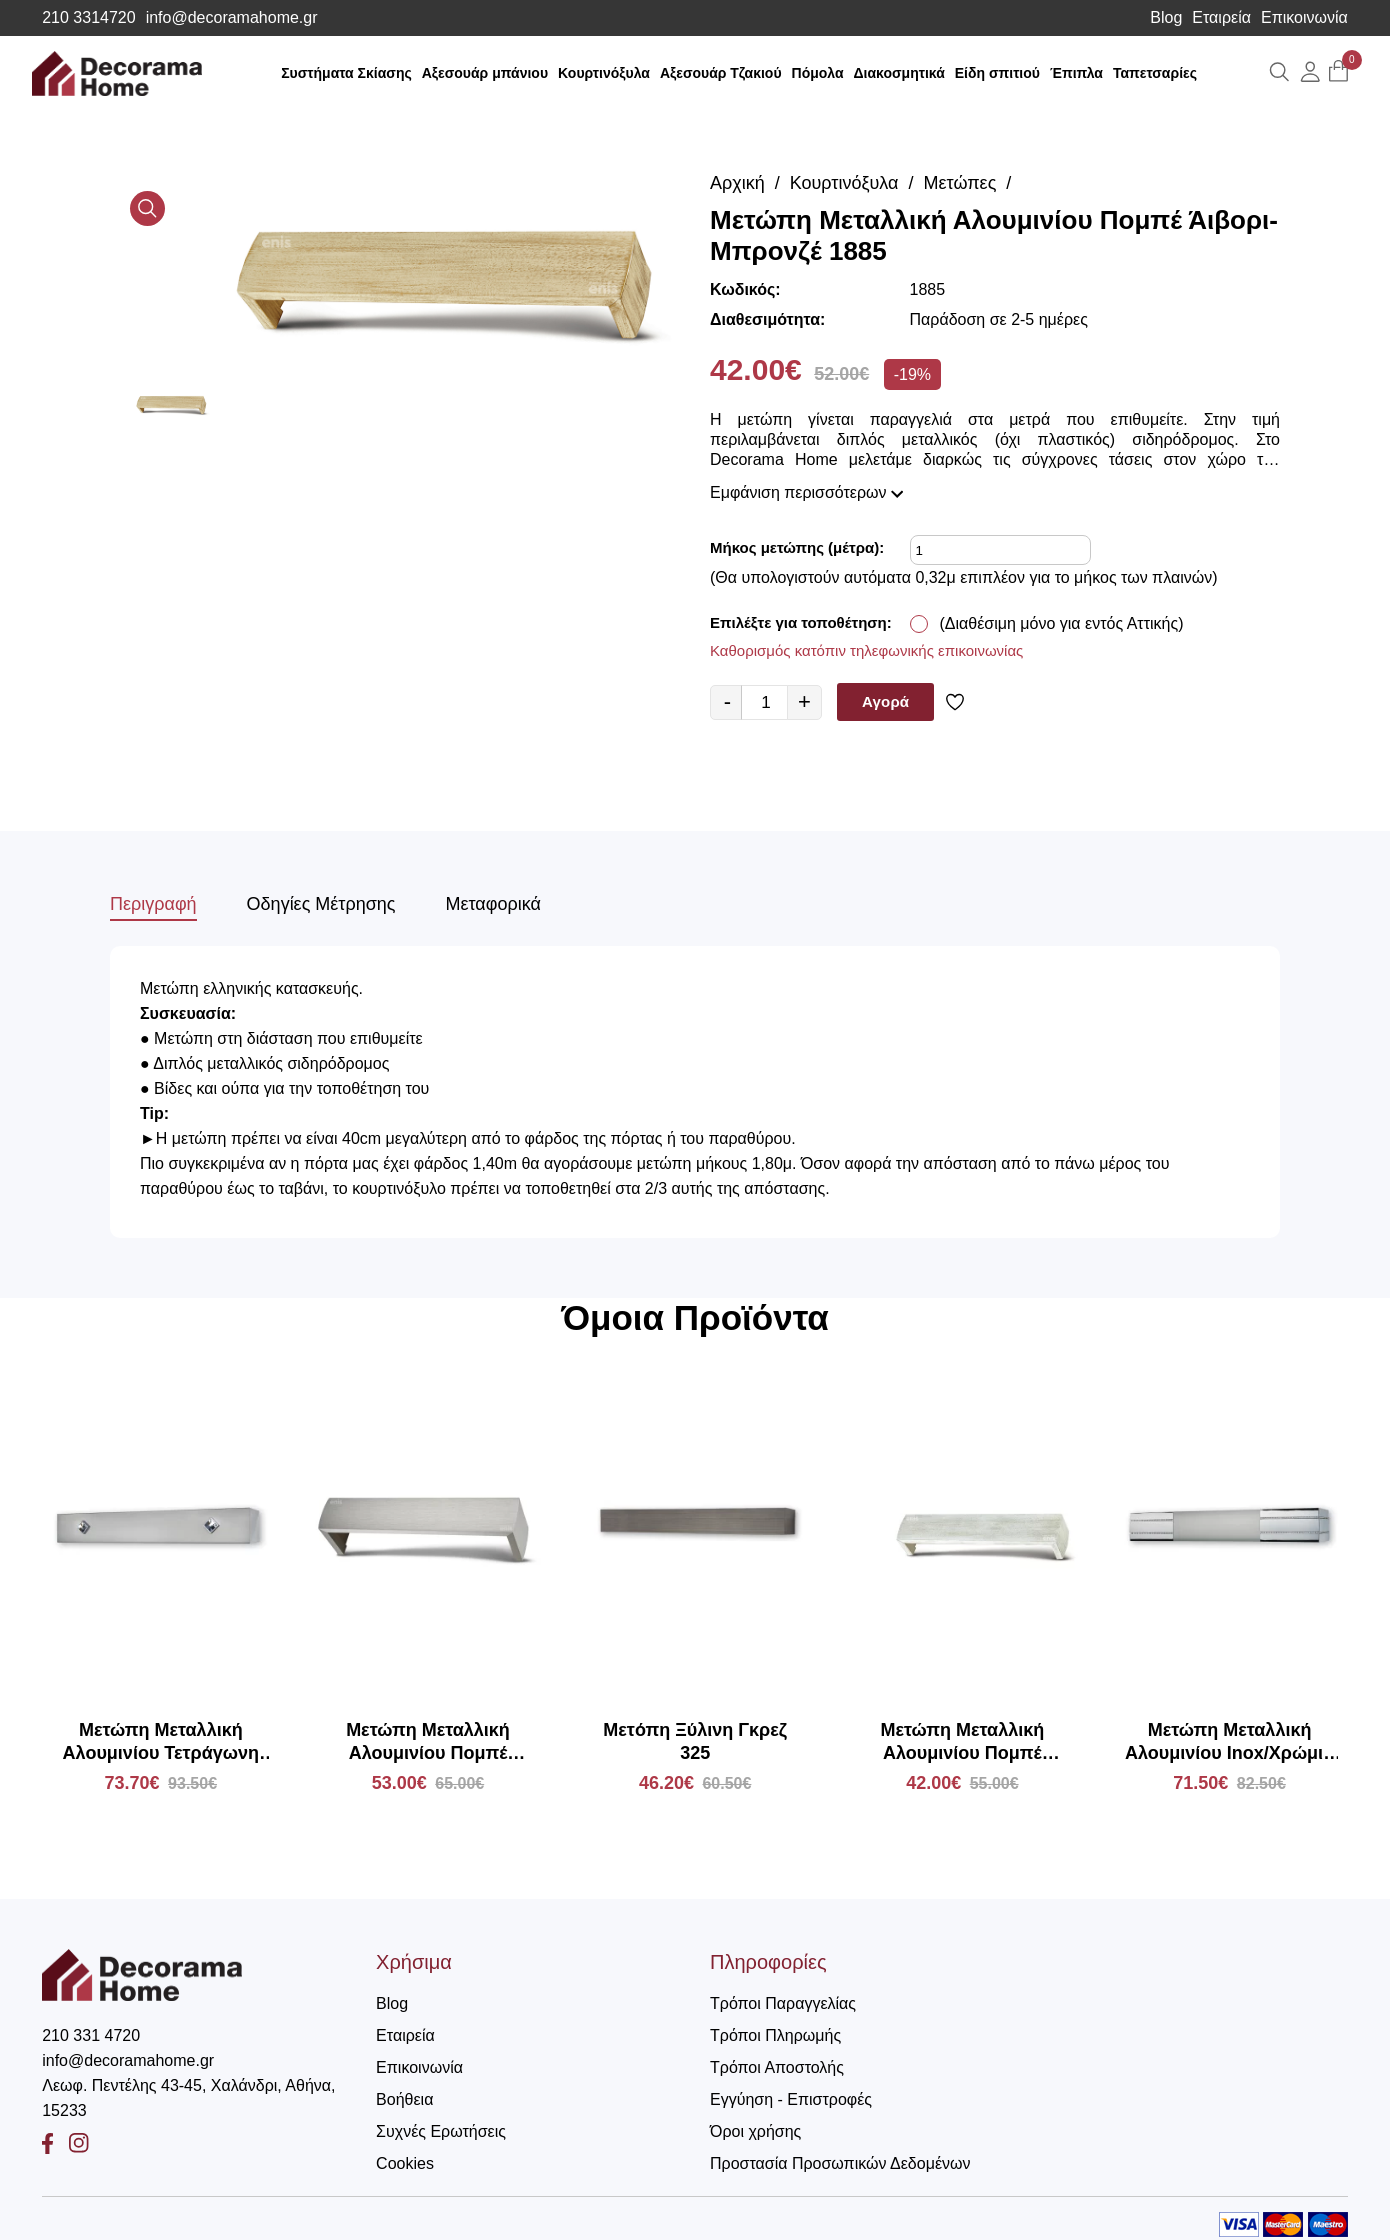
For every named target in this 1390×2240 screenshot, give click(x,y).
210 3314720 (88, 18)
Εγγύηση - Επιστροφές (791, 2099)
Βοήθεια (404, 2099)
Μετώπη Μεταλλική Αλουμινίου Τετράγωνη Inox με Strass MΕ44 (161, 1743)
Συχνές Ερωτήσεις (441, 2131)
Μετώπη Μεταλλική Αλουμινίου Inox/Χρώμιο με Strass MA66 (1229, 1743)
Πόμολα (818, 73)
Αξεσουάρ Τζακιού (721, 73)
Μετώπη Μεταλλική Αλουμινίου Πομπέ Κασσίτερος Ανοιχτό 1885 (427, 1743)
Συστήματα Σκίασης (346, 73)
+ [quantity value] (804, 701)
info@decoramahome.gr (232, 18)
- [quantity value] (727, 701)
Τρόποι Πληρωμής (775, 2035)
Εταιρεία (1221, 18)
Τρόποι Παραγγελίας (783, 2003)
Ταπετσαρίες (1155, 73)
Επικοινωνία (1304, 18)
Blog (1166, 18)
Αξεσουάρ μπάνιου (485, 73)
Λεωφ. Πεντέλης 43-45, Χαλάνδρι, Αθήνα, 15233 (188, 2098)
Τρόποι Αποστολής (777, 2067)
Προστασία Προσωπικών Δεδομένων (840, 2163)
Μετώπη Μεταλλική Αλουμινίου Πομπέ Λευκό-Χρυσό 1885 (963, 1743)
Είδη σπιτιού (997, 73)
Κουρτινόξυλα (604, 73)
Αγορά (885, 701)
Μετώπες (960, 183)
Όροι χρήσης (755, 2131)
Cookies (405, 2163)
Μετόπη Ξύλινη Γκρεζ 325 (695, 1741)
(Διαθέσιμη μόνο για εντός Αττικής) (1062, 623)
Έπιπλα (1076, 73)
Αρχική (737, 183)
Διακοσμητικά (899, 73)
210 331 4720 (91, 2035)
